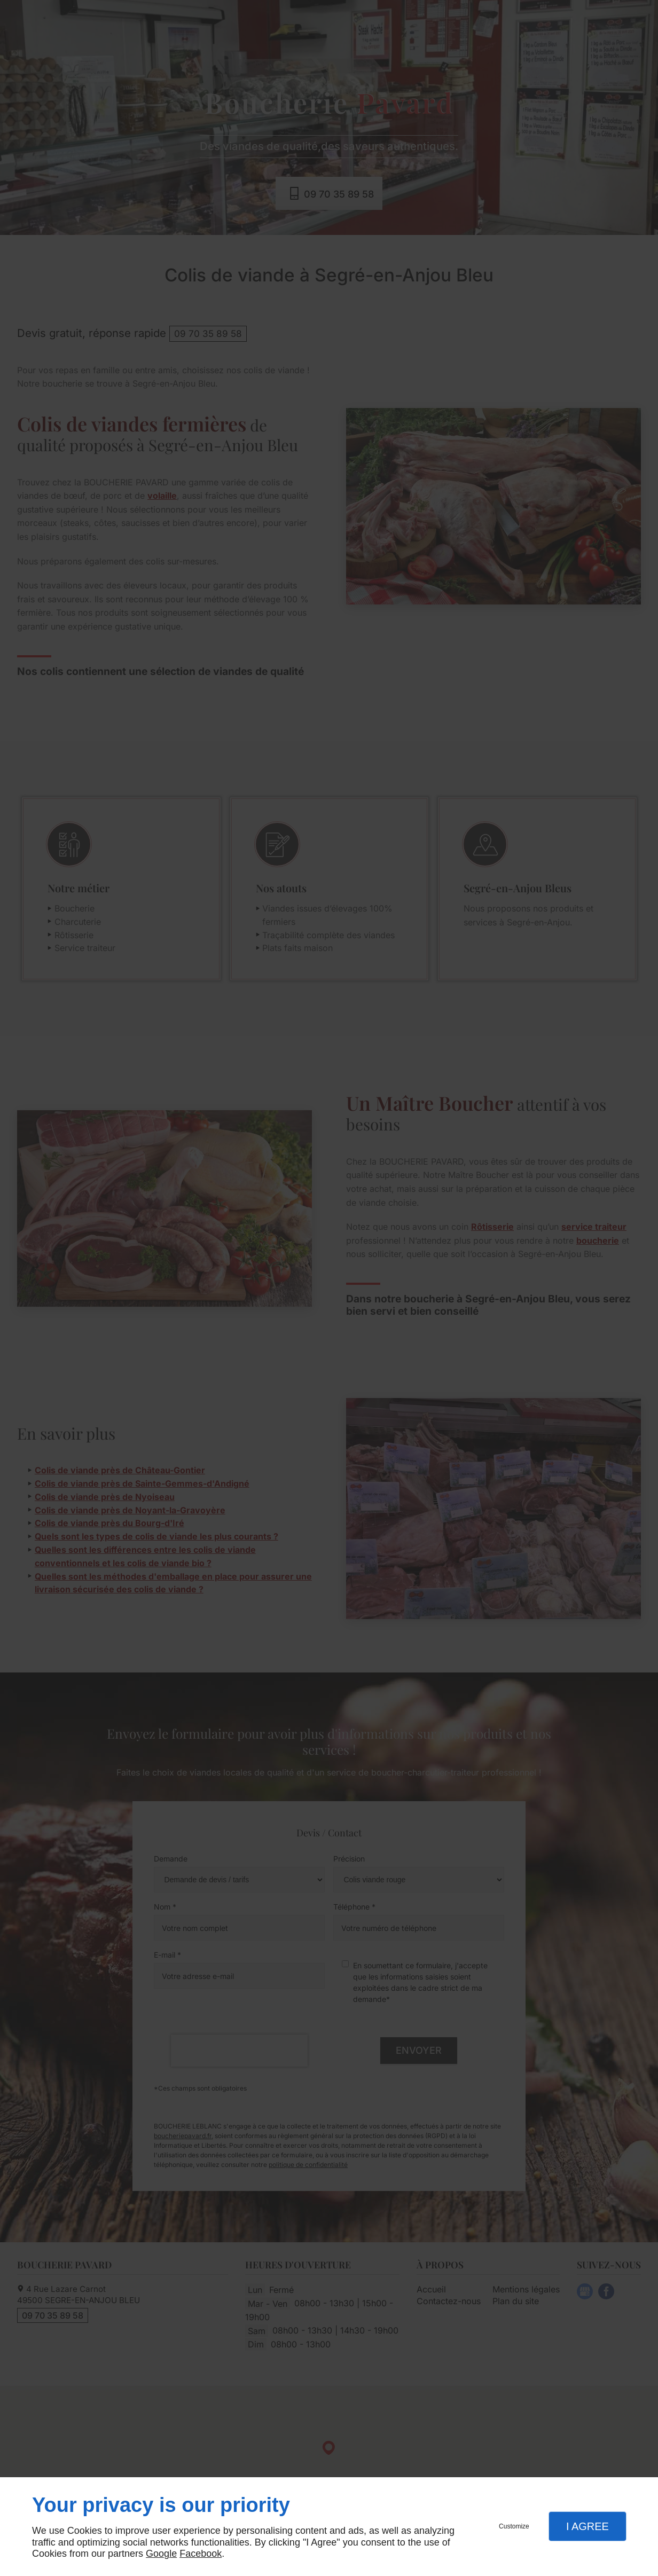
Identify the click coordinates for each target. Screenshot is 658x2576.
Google (161, 2553)
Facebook (200, 2553)
